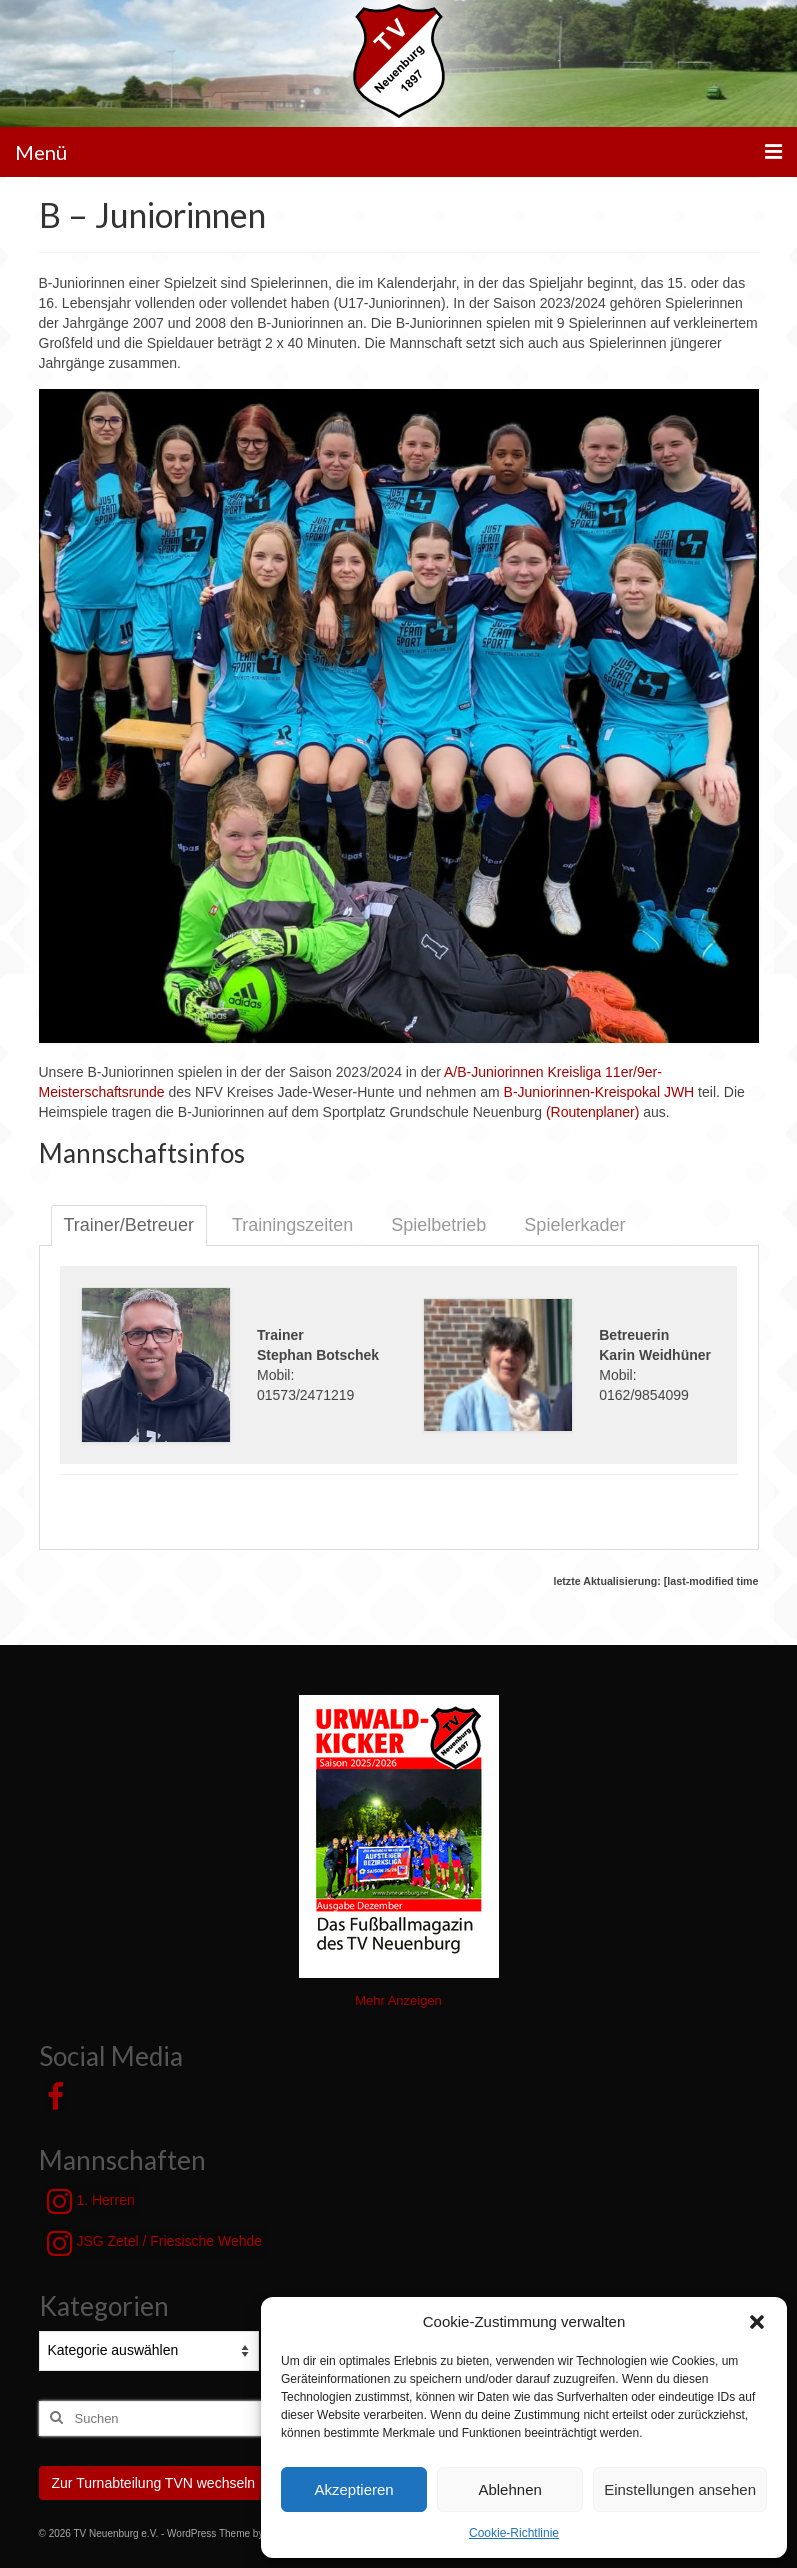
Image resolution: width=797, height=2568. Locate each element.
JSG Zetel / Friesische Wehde (155, 2243)
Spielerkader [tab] (574, 1225)
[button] (757, 2322)
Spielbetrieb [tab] (438, 1225)
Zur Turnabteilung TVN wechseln (154, 2483)
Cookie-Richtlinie (514, 2533)
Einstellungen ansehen (680, 2489)
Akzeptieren (353, 2489)
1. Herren (91, 2201)
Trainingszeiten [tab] (292, 1225)
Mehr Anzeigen (398, 2000)
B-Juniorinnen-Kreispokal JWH (599, 1092)
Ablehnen (509, 2489)
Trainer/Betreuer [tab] (129, 1225)
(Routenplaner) (592, 1112)
